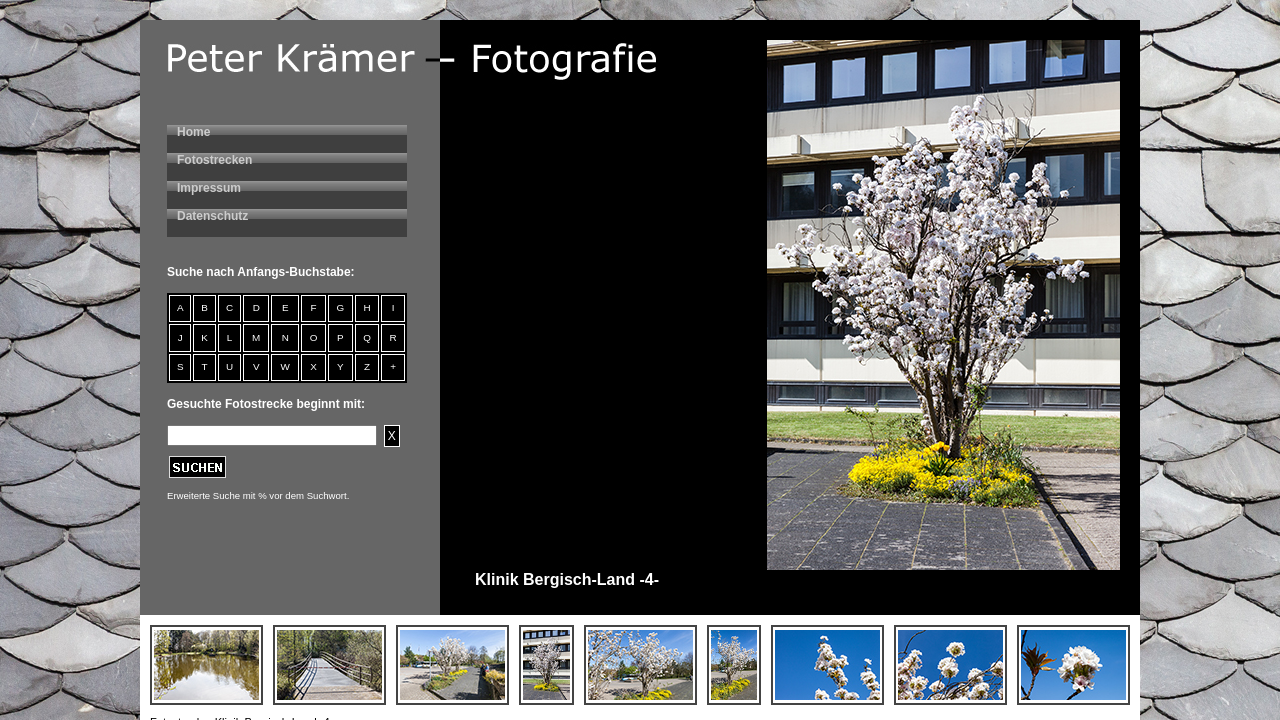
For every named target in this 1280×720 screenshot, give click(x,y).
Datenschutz (212, 216)
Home (193, 132)
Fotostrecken (214, 160)
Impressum (209, 188)
